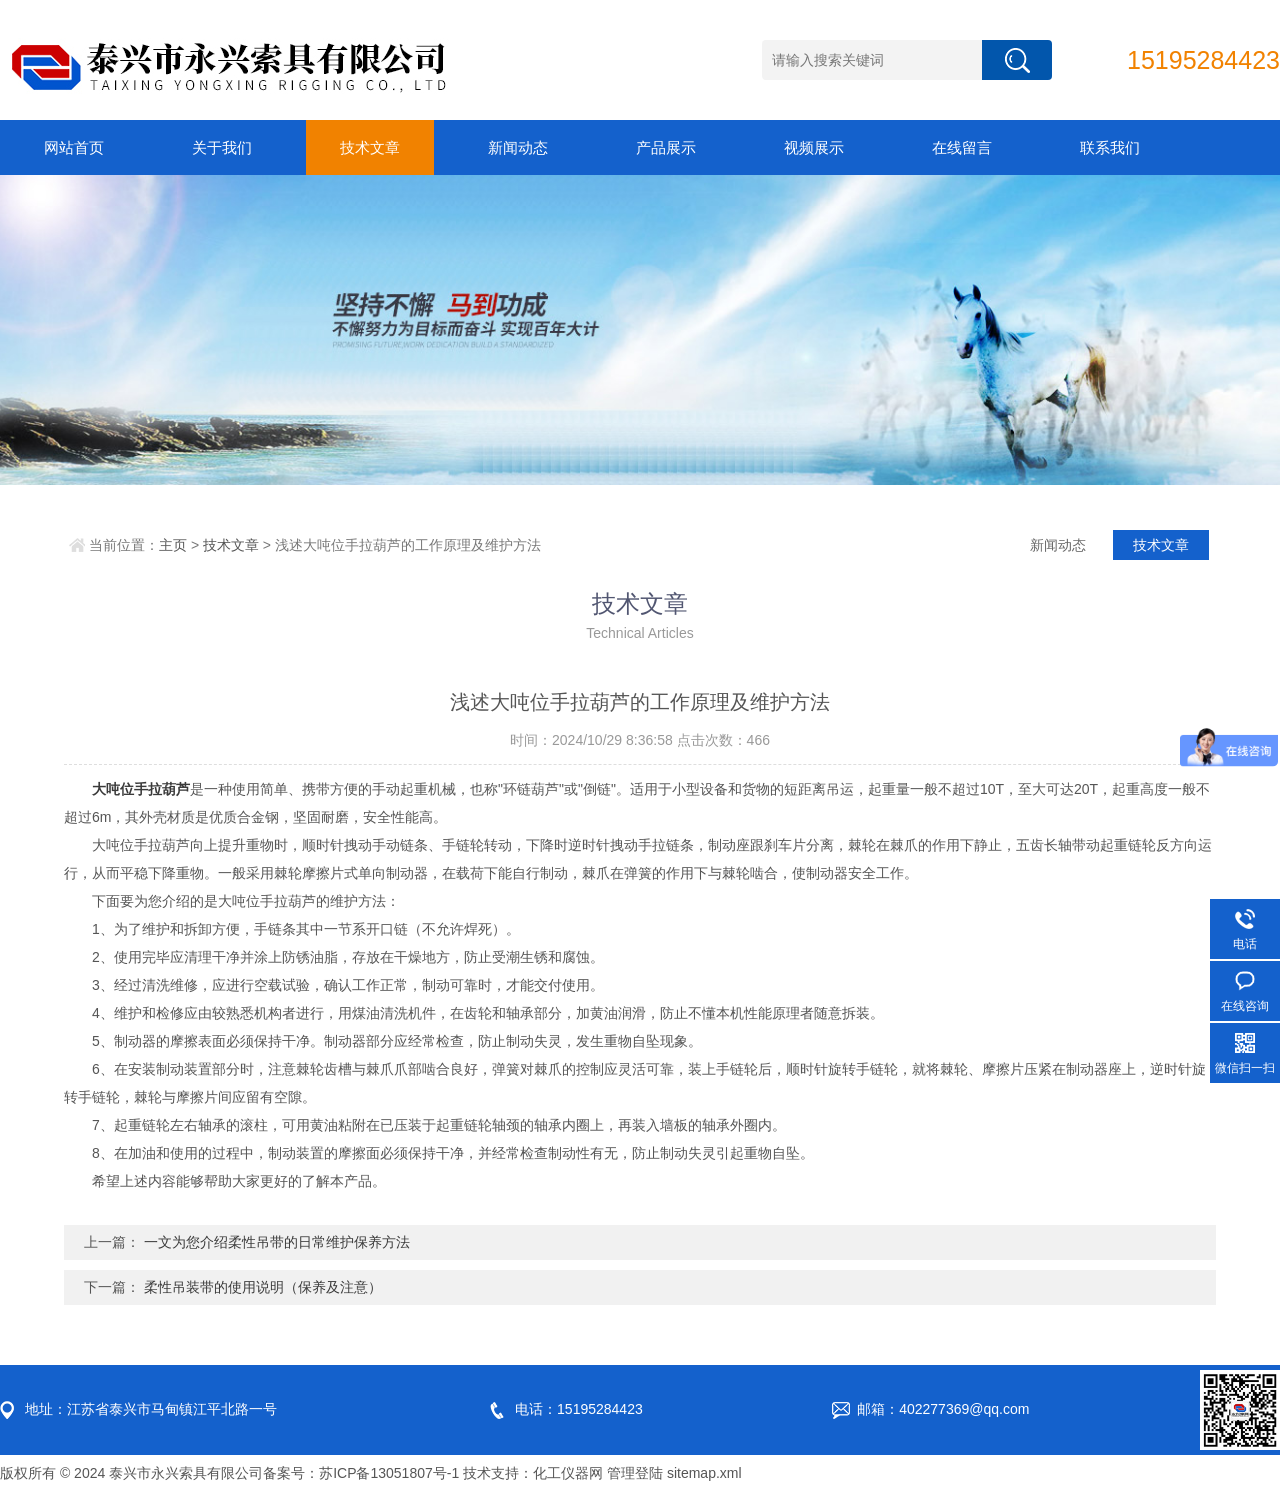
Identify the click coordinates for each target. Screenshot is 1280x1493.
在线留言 (962, 147)
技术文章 (370, 147)
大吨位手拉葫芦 (141, 789)
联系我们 (1110, 147)
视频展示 (814, 147)
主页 (173, 545)
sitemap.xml (704, 1473)
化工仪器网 (568, 1473)
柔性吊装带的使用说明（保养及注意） (263, 1287)
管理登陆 (635, 1473)
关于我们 (222, 147)
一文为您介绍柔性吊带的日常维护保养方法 (277, 1242)
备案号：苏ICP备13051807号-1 (361, 1473)
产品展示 (666, 147)
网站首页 (74, 147)
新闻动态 (518, 147)
